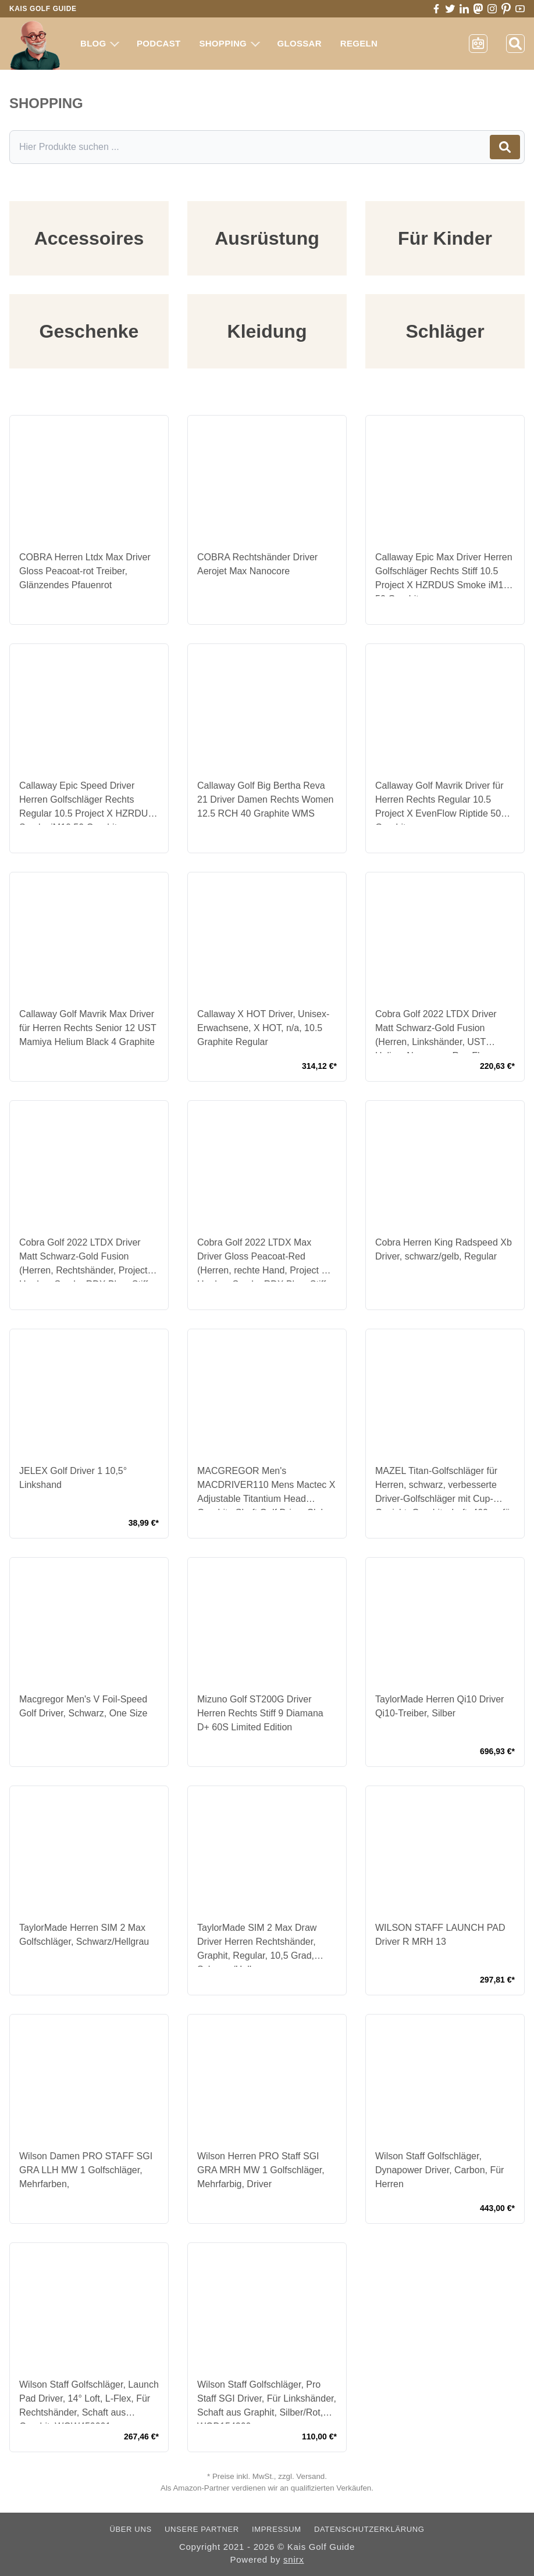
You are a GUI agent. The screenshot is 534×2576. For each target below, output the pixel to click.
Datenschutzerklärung (369, 2529)
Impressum (276, 2529)
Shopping (229, 43)
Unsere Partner (202, 2529)
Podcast (158, 43)
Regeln (359, 43)
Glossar (299, 43)
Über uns (130, 2529)
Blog (99, 43)
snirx (293, 2559)
